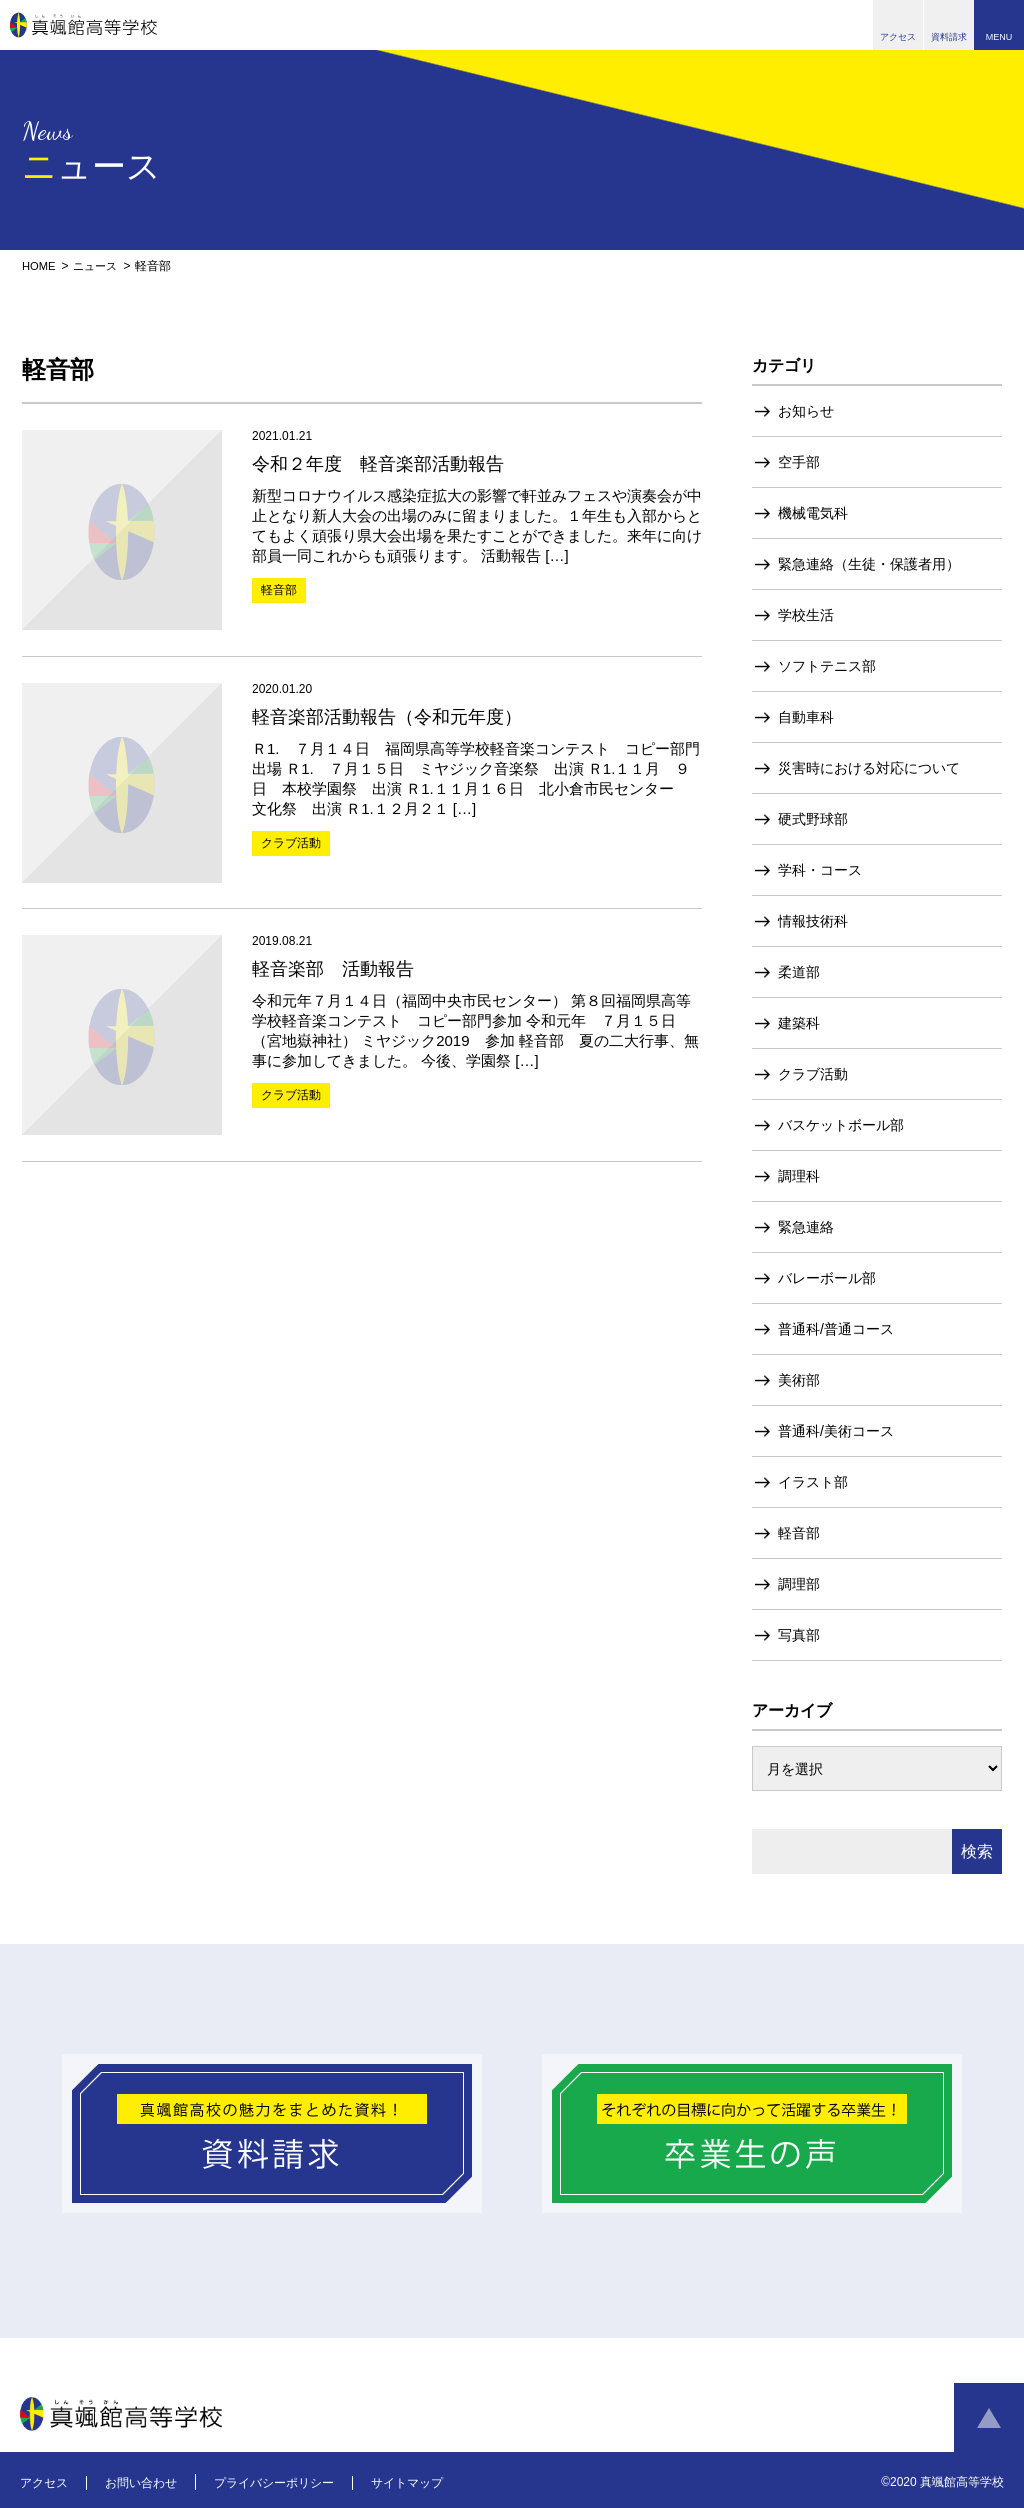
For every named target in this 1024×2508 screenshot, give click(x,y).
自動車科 (806, 717)
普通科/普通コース (836, 1329)
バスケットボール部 (841, 1125)
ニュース (100, 266)
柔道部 (799, 972)
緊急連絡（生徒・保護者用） (869, 564)
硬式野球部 (813, 819)
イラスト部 (813, 1482)
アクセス (44, 2483)
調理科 (799, 1176)
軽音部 (799, 1533)
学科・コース (820, 870)
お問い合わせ (141, 2483)
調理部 (799, 1584)
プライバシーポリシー (274, 2483)
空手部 (799, 462)
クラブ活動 (813, 1074)
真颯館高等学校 (83, 25)
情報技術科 (813, 921)
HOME (40, 266)
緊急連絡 (806, 1227)
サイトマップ (407, 2483)
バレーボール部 (827, 1278)
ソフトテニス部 (827, 666)
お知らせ (806, 411)
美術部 (799, 1380)
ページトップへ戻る (989, 2418)
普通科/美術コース (836, 1431)
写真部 (799, 1635)
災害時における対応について (869, 768)
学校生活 (806, 615)
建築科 (799, 1023)
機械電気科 (813, 513)
